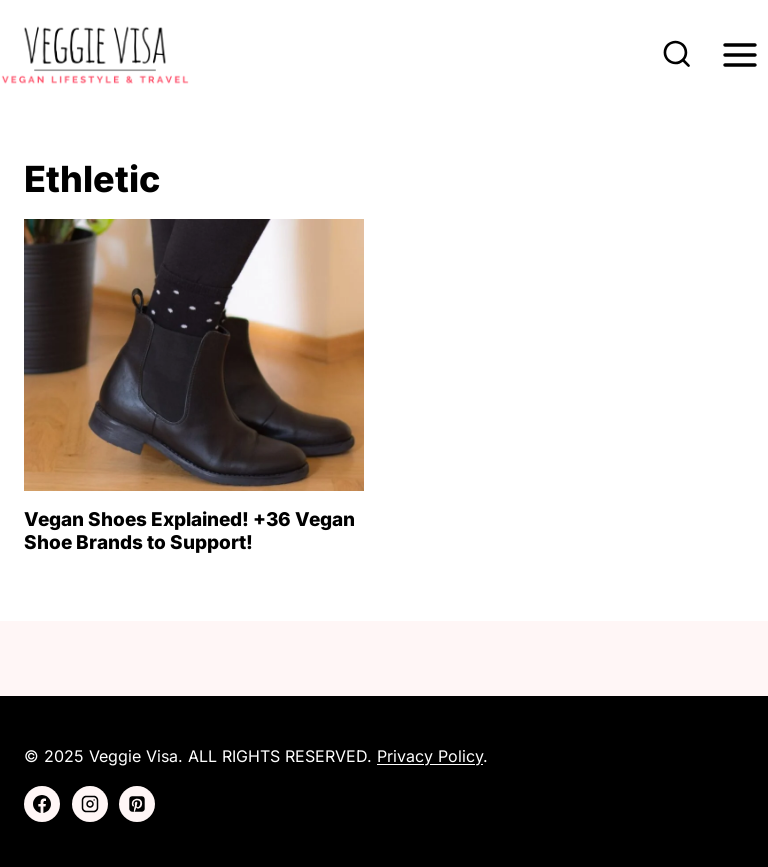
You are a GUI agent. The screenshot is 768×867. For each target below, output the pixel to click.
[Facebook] (42, 804)
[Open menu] (739, 54)
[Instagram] (90, 804)
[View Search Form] (677, 55)
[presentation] (194, 355)
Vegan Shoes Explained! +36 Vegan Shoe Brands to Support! (189, 531)
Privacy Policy (430, 756)
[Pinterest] (137, 804)
